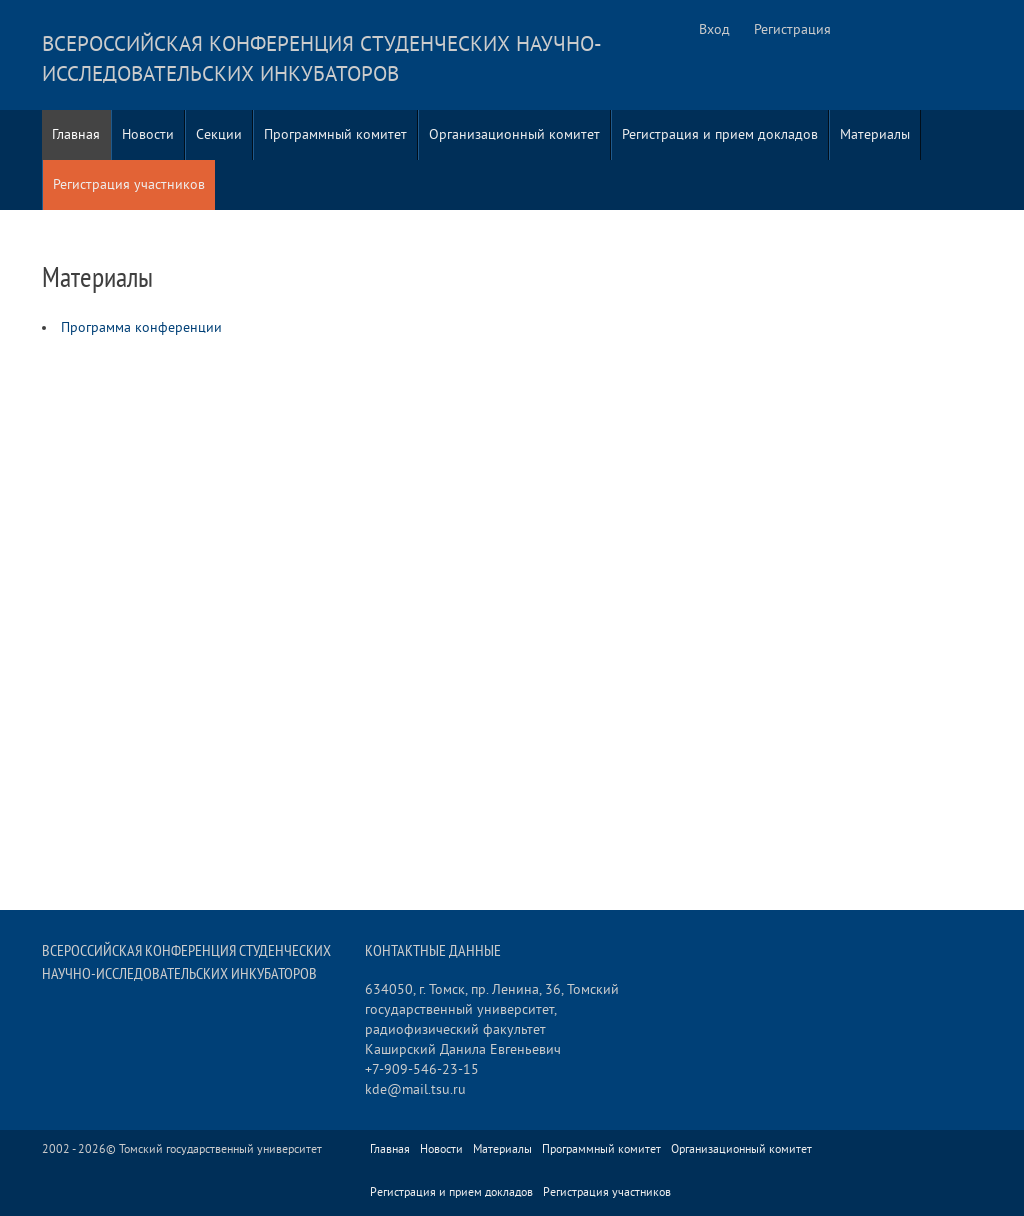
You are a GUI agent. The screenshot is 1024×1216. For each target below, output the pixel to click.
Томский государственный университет (220, 1149)
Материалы (875, 134)
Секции (219, 134)
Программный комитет (335, 134)
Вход (714, 29)
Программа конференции (141, 327)
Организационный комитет (514, 134)
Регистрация (792, 29)
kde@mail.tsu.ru (415, 1089)
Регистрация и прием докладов (720, 134)
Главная (76, 134)
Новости (148, 134)
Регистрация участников (129, 184)
